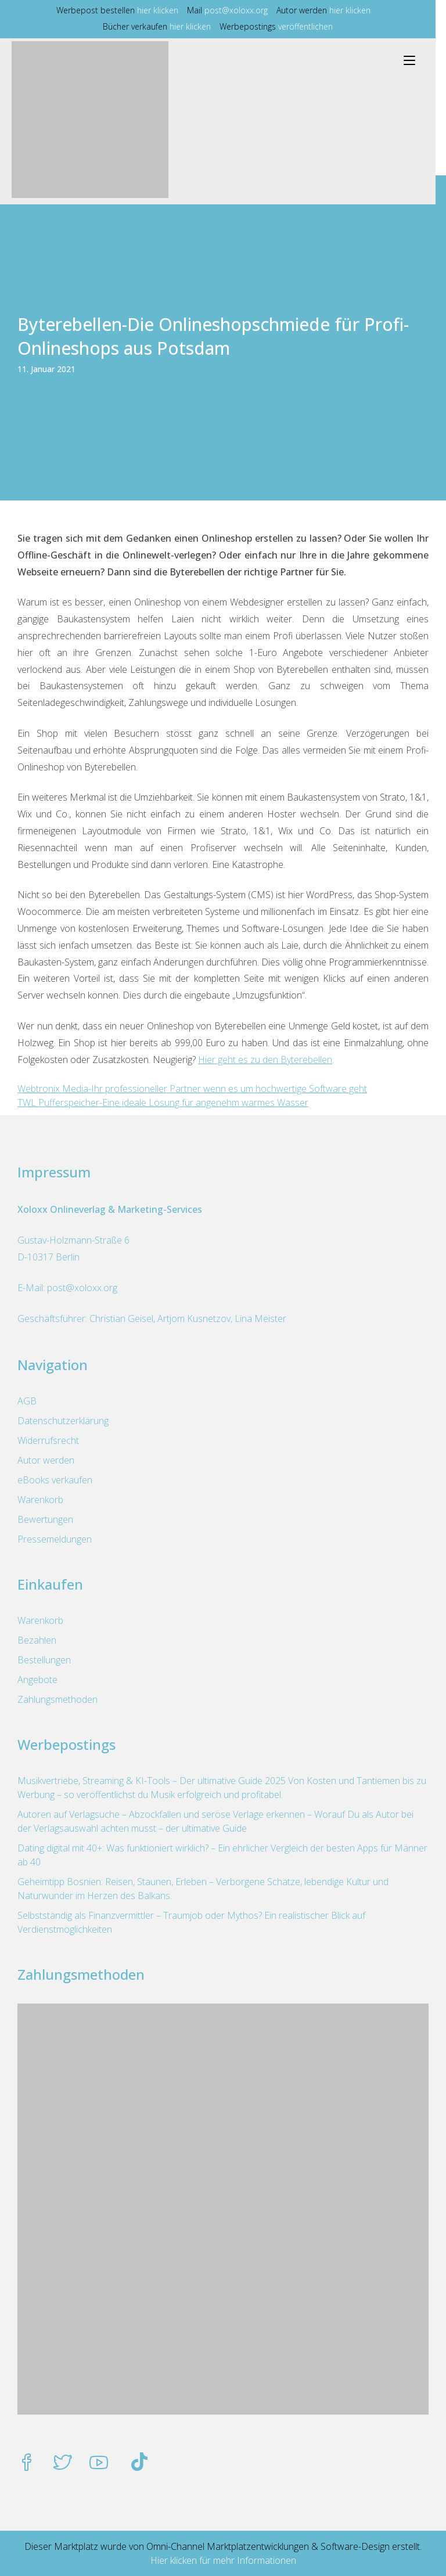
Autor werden (45, 1460)
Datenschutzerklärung (63, 1420)
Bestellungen (44, 1659)
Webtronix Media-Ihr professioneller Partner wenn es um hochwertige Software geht (192, 1088)
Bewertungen (45, 1519)
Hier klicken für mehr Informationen (223, 2560)
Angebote (37, 1679)
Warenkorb (40, 1499)
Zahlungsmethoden (57, 1699)
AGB (27, 1401)
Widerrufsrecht (48, 1440)
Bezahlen (36, 1640)
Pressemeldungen (54, 1539)
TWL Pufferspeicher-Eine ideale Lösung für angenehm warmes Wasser (162, 1102)
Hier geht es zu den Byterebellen (265, 1059)
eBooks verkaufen (54, 1479)
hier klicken (163, 10)
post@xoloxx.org (241, 10)
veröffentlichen (310, 26)
